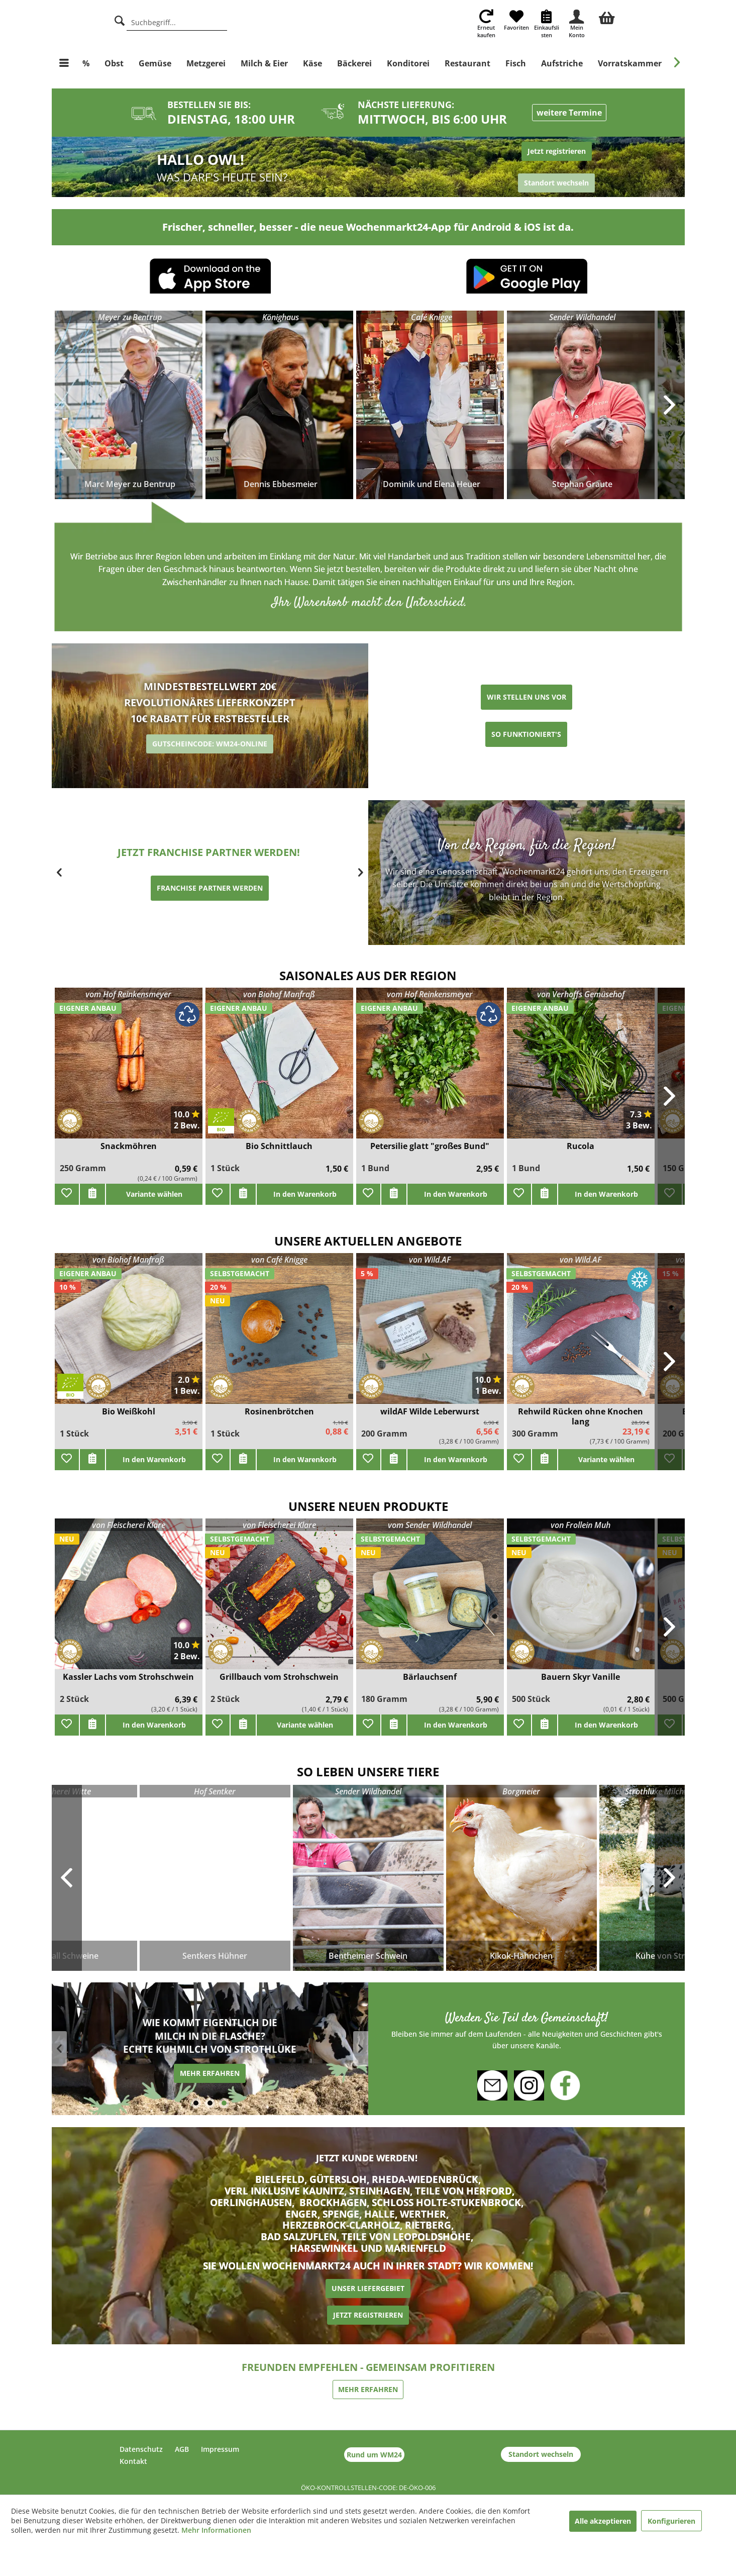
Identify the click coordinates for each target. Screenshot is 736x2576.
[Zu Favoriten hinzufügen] (67, 1194)
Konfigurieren (671, 2521)
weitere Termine (569, 112)
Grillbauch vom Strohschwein (279, 1677)
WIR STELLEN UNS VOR (526, 697)
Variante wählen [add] (154, 1194)
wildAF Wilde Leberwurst (429, 1411)
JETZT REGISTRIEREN (368, 2315)
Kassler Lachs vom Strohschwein (128, 1677)
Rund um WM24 (374, 2454)
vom (128, 994)
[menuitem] (607, 16)
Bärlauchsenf (430, 1677)
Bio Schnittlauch (279, 1146)
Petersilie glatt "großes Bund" (429, 1146)
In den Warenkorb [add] (305, 1194)
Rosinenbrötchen (279, 1411)
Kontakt (133, 2461)
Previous (67, 1878)
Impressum (220, 2449)
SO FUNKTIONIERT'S (526, 734)
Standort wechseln (540, 2454)
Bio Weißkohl (128, 1411)
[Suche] (120, 19)
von (279, 994)
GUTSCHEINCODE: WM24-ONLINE (209, 743)
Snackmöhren (128, 1146)
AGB (182, 2449)
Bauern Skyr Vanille (580, 1677)
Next (670, 1878)
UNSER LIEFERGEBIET (368, 2288)
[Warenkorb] (607, 16)
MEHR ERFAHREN (168, 2074)
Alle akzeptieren (603, 2521)
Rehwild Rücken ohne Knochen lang (580, 1416)
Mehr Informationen (216, 2530)
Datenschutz (141, 2449)
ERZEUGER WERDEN (168, 896)
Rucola (580, 1146)
